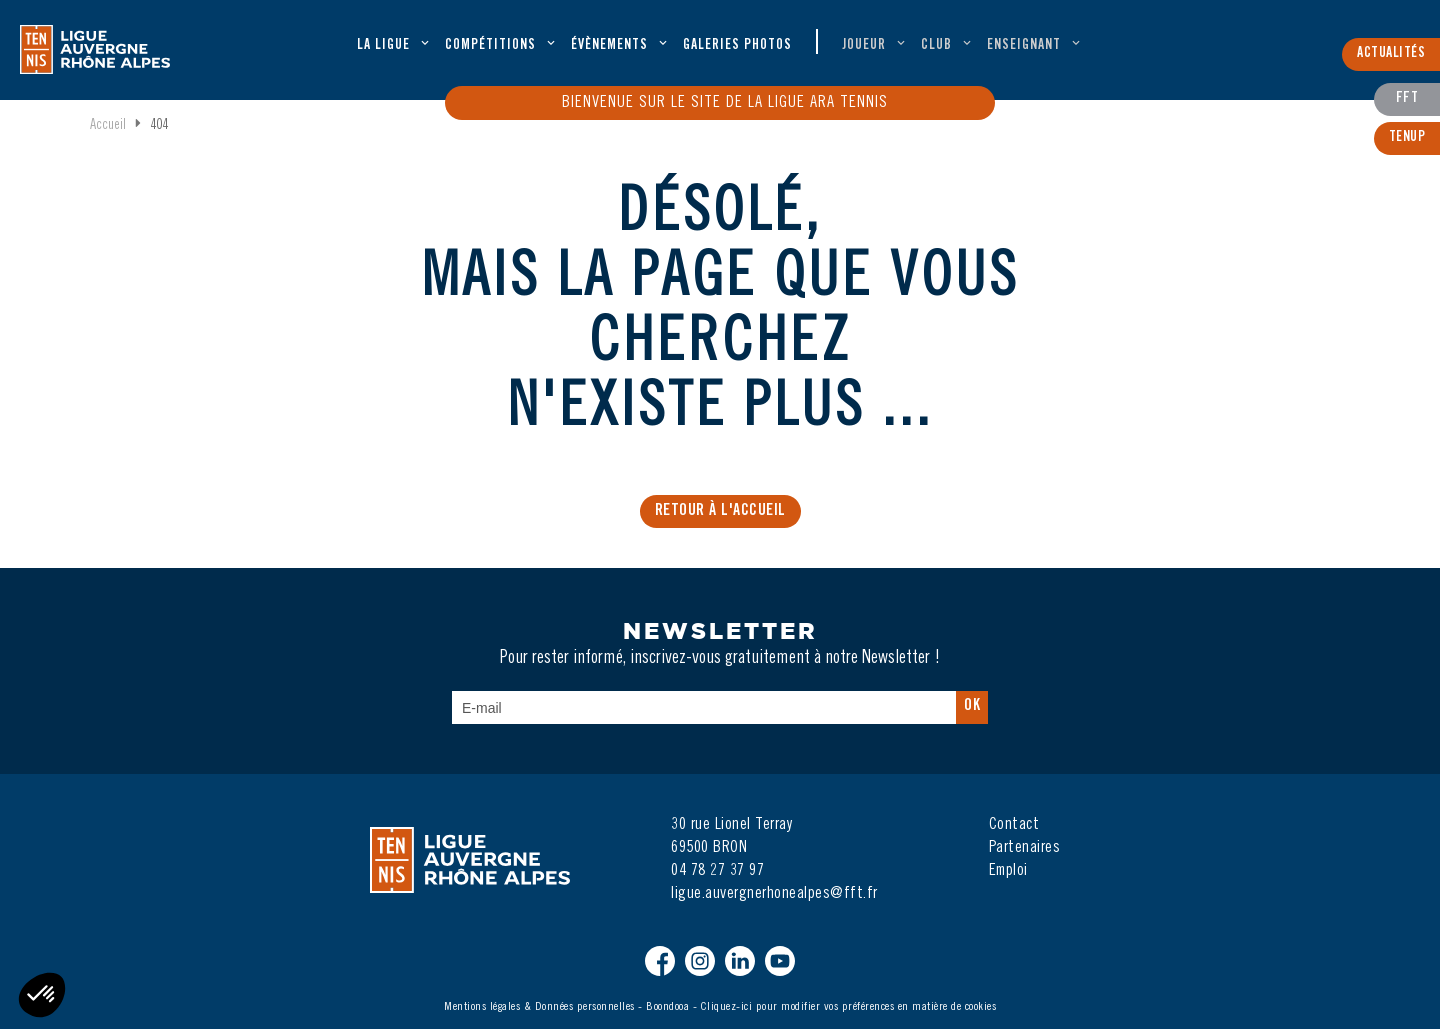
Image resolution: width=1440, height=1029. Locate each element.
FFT (1407, 99)
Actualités (1391, 54)
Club (936, 46)
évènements (609, 46)
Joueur (864, 46)
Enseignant (1024, 46)
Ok (972, 706)
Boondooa (667, 1007)
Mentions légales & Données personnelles (539, 1007)
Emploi (1008, 871)
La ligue (383, 46)
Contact (1014, 825)
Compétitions (490, 46)
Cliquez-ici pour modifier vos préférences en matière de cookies (849, 1007)
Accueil (108, 126)
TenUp (1407, 138)
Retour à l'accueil (720, 511)
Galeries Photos (737, 46)
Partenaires (1025, 848)
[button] (42, 995)
